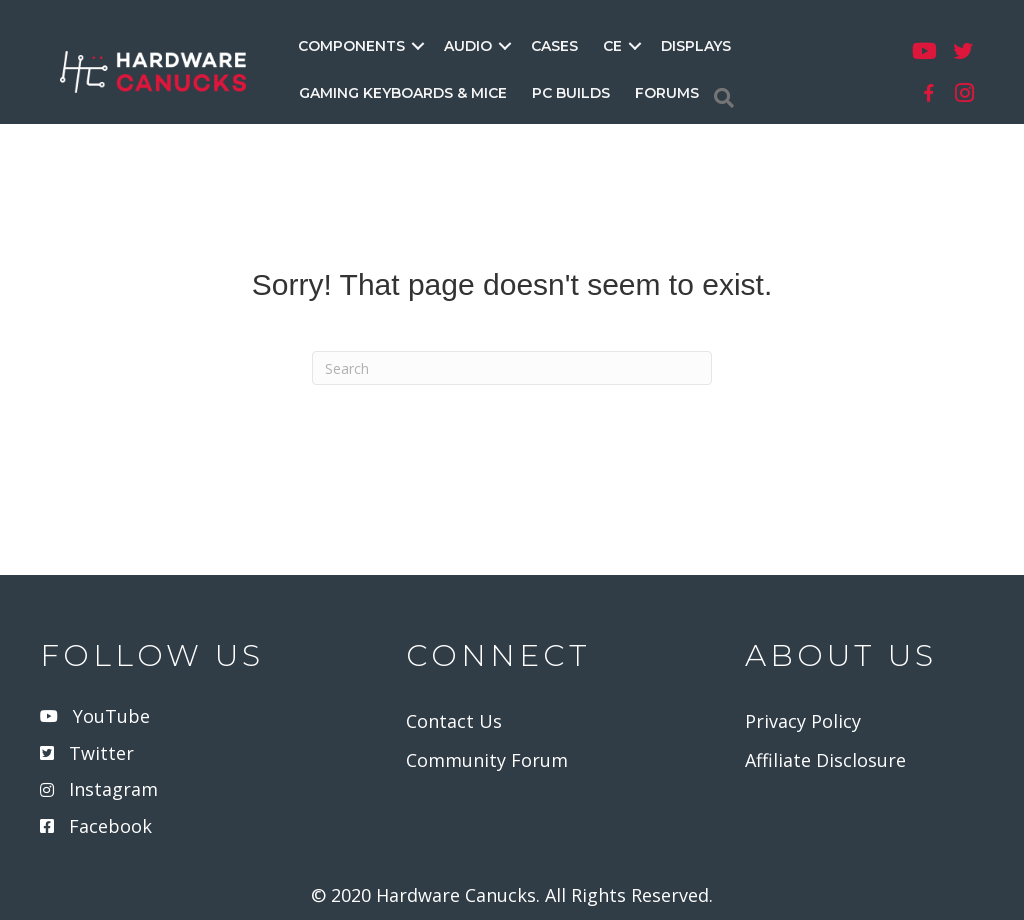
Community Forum (487, 760)
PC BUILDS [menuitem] (571, 93)
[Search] (724, 98)
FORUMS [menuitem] (667, 93)
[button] (418, 46)
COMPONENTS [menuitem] (351, 46)
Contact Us (454, 721)
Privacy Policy (803, 721)
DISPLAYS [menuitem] (696, 46)
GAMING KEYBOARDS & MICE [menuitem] (403, 93)
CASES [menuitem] (554, 46)
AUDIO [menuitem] (468, 46)
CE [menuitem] (612, 46)
